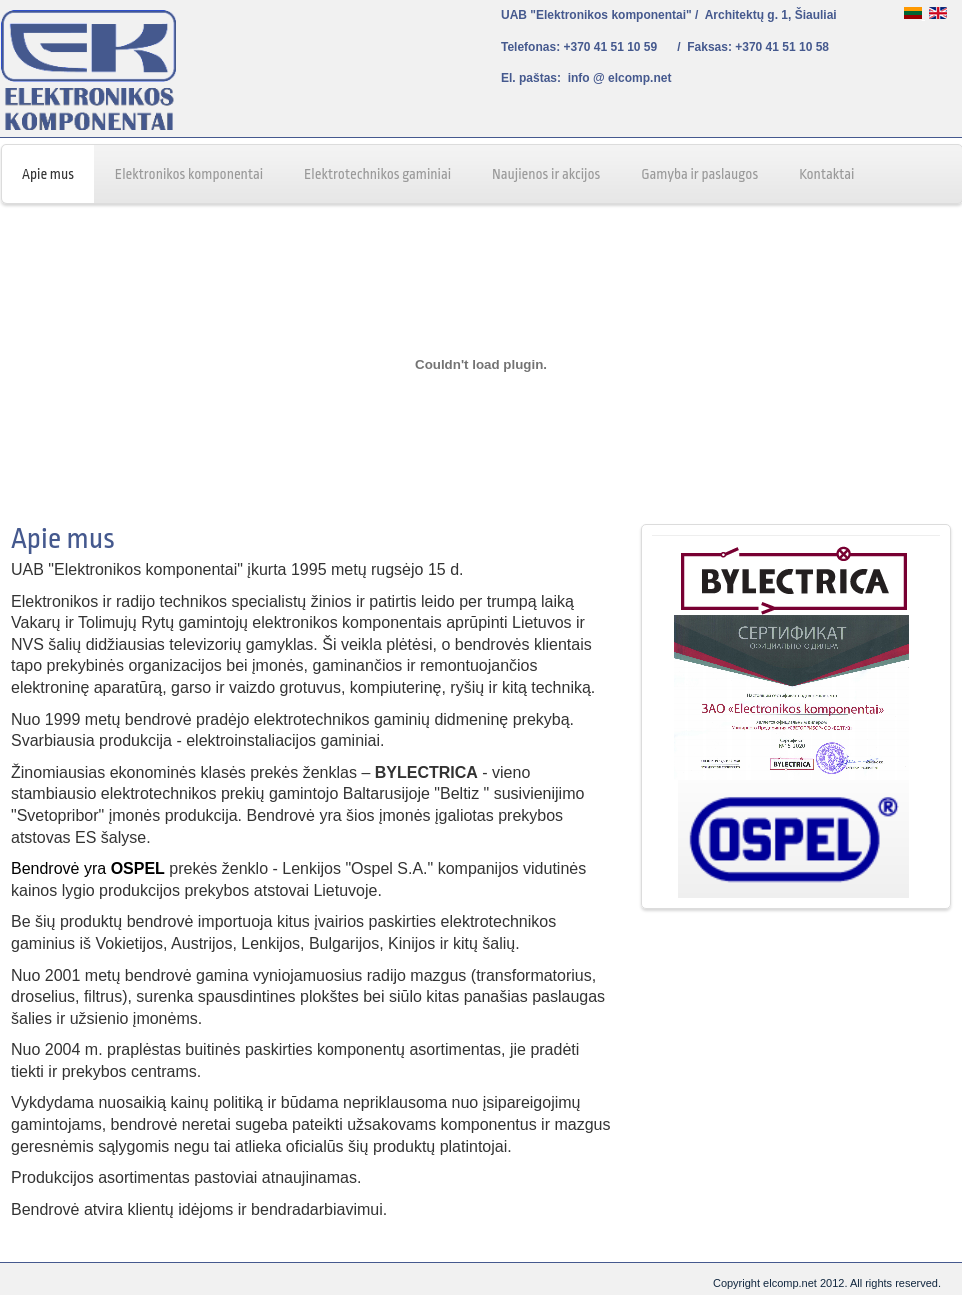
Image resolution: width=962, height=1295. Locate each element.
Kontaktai (826, 174)
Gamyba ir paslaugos (699, 174)
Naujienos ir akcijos (546, 174)
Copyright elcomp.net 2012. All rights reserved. (827, 1283)
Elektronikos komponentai (189, 174)
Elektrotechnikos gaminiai (377, 174)
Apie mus (48, 174)
